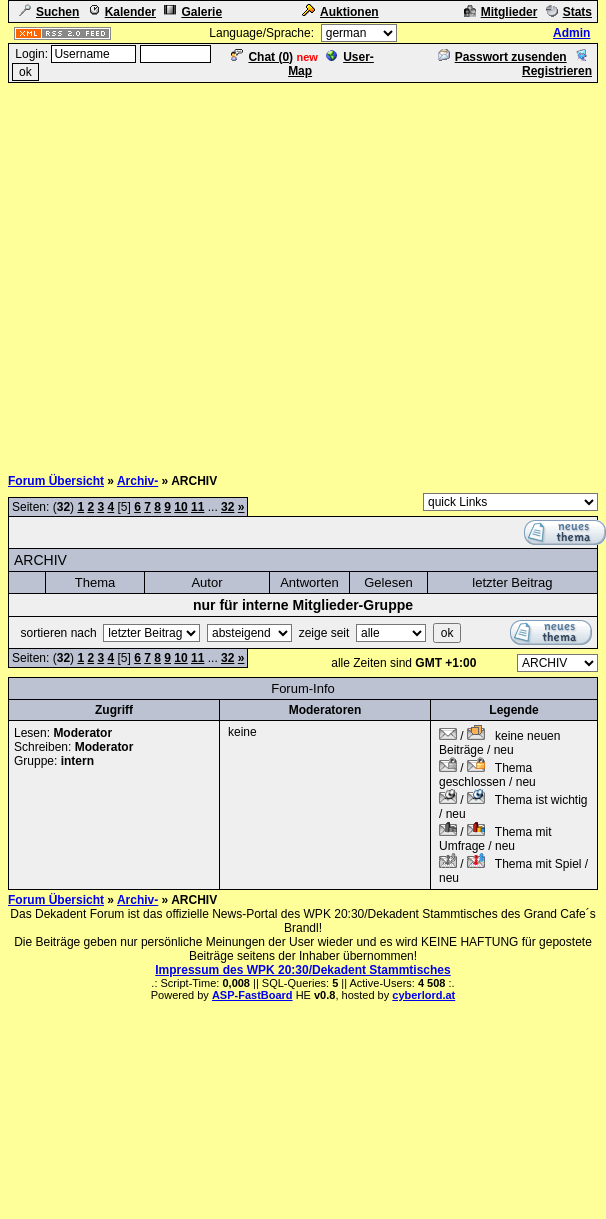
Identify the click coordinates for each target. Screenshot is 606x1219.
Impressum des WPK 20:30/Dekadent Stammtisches (302, 970)
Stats (569, 12)
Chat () (262, 57)
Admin (571, 33)
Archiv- (137, 481)
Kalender (122, 12)
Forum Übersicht (56, 481)
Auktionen (340, 12)
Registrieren (557, 64)
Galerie (193, 12)
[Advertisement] (187, 272)
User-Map (331, 64)
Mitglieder (501, 12)
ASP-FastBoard (252, 995)
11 (197, 507)
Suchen (49, 12)
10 (180, 507)
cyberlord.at (423, 995)
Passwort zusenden (502, 57)
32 (227, 507)
